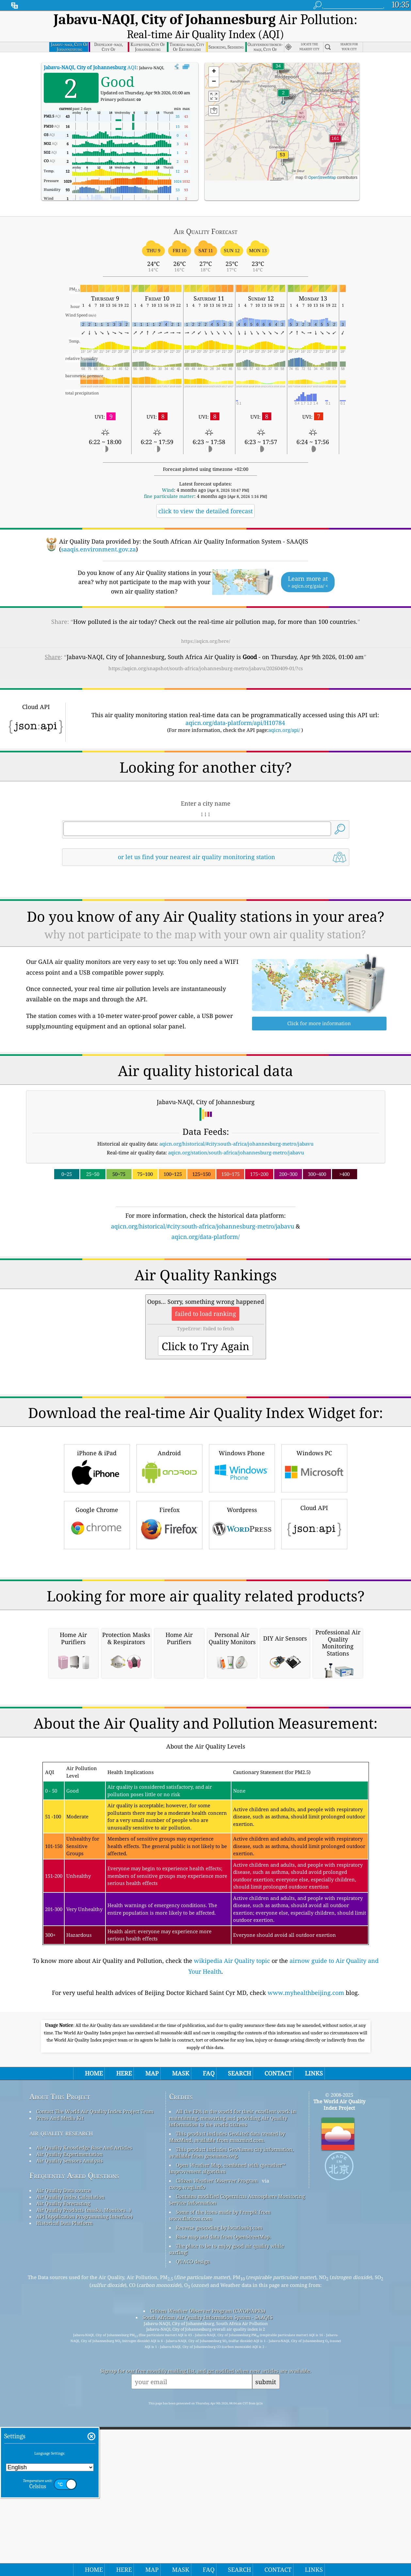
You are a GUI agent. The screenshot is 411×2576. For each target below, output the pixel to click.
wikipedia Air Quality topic (232, 2216)
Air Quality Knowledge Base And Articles (84, 2403)
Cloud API (314, 1596)
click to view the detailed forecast (205, 493)
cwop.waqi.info (187, 2443)
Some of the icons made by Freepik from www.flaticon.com (220, 2470)
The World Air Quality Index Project (339, 2360)
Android (169, 1540)
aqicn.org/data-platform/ (205, 1218)
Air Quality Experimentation (69, 2410)
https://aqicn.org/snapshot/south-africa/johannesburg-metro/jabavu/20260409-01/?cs (205, 650)
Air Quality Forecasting (63, 2459)
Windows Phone (242, 1540)
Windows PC (314, 1540)
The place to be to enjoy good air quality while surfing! (226, 2504)
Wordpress (242, 1597)
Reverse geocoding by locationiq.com (219, 2483)
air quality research (61, 2388)
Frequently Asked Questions (74, 2431)
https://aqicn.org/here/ (205, 623)
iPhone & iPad (97, 1540)
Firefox (169, 1597)
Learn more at (308, 563)
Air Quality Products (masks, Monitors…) (83, 2465)
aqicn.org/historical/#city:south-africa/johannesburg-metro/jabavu (236, 1125)
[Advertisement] (205, 1280)
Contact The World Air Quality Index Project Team (94, 2367)
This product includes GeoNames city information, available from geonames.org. (231, 2408)
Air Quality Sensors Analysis (69, 2416)
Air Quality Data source (63, 2446)
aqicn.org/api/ (284, 711)
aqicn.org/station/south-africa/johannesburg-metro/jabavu (236, 1134)
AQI (90, 49)
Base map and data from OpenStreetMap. (223, 2492)
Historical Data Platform (64, 2479)
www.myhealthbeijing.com (306, 2248)
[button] (335, 124)
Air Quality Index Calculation (70, 2452)
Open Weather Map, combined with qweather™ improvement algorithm (227, 2423)
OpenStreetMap (322, 159)
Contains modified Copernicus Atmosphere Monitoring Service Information (237, 2455)
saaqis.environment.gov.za (98, 531)
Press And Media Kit (60, 2373)
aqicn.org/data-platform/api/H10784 (235, 704)
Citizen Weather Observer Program (217, 2436)
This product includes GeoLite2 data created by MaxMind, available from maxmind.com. (227, 2392)
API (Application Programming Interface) (84, 2472)
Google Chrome (97, 1597)
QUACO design (193, 2517)
